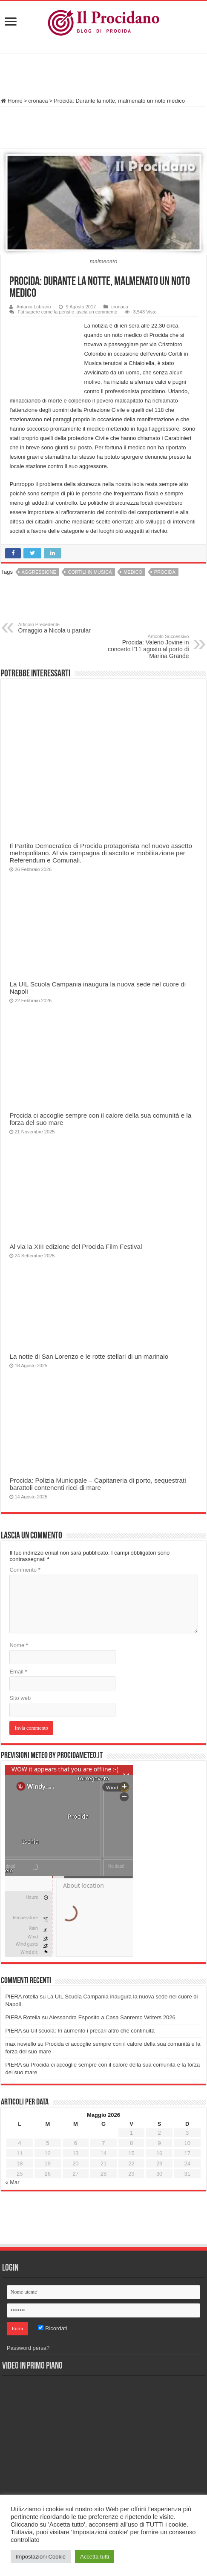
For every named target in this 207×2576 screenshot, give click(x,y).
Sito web (20, 1698)
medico (133, 572)
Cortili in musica (90, 572)
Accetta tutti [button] (94, 2556)
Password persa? (28, 2348)
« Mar (12, 2182)
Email (18, 1671)
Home (11, 101)
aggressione (39, 572)
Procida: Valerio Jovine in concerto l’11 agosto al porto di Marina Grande (145, 646)
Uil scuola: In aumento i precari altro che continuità (93, 2030)
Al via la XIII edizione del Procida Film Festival (75, 1246)
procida (164, 572)
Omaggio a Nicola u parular (61, 628)
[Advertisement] (103, 76)
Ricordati (52, 2328)
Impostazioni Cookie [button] (41, 2556)
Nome (18, 1645)
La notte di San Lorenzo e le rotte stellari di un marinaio (88, 1356)
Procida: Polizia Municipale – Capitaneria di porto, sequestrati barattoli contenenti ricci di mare (97, 1484)
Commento (24, 1570)
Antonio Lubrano (33, 306)
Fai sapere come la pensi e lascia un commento (67, 311)
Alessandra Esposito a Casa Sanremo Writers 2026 (112, 2017)
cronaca (38, 101)
